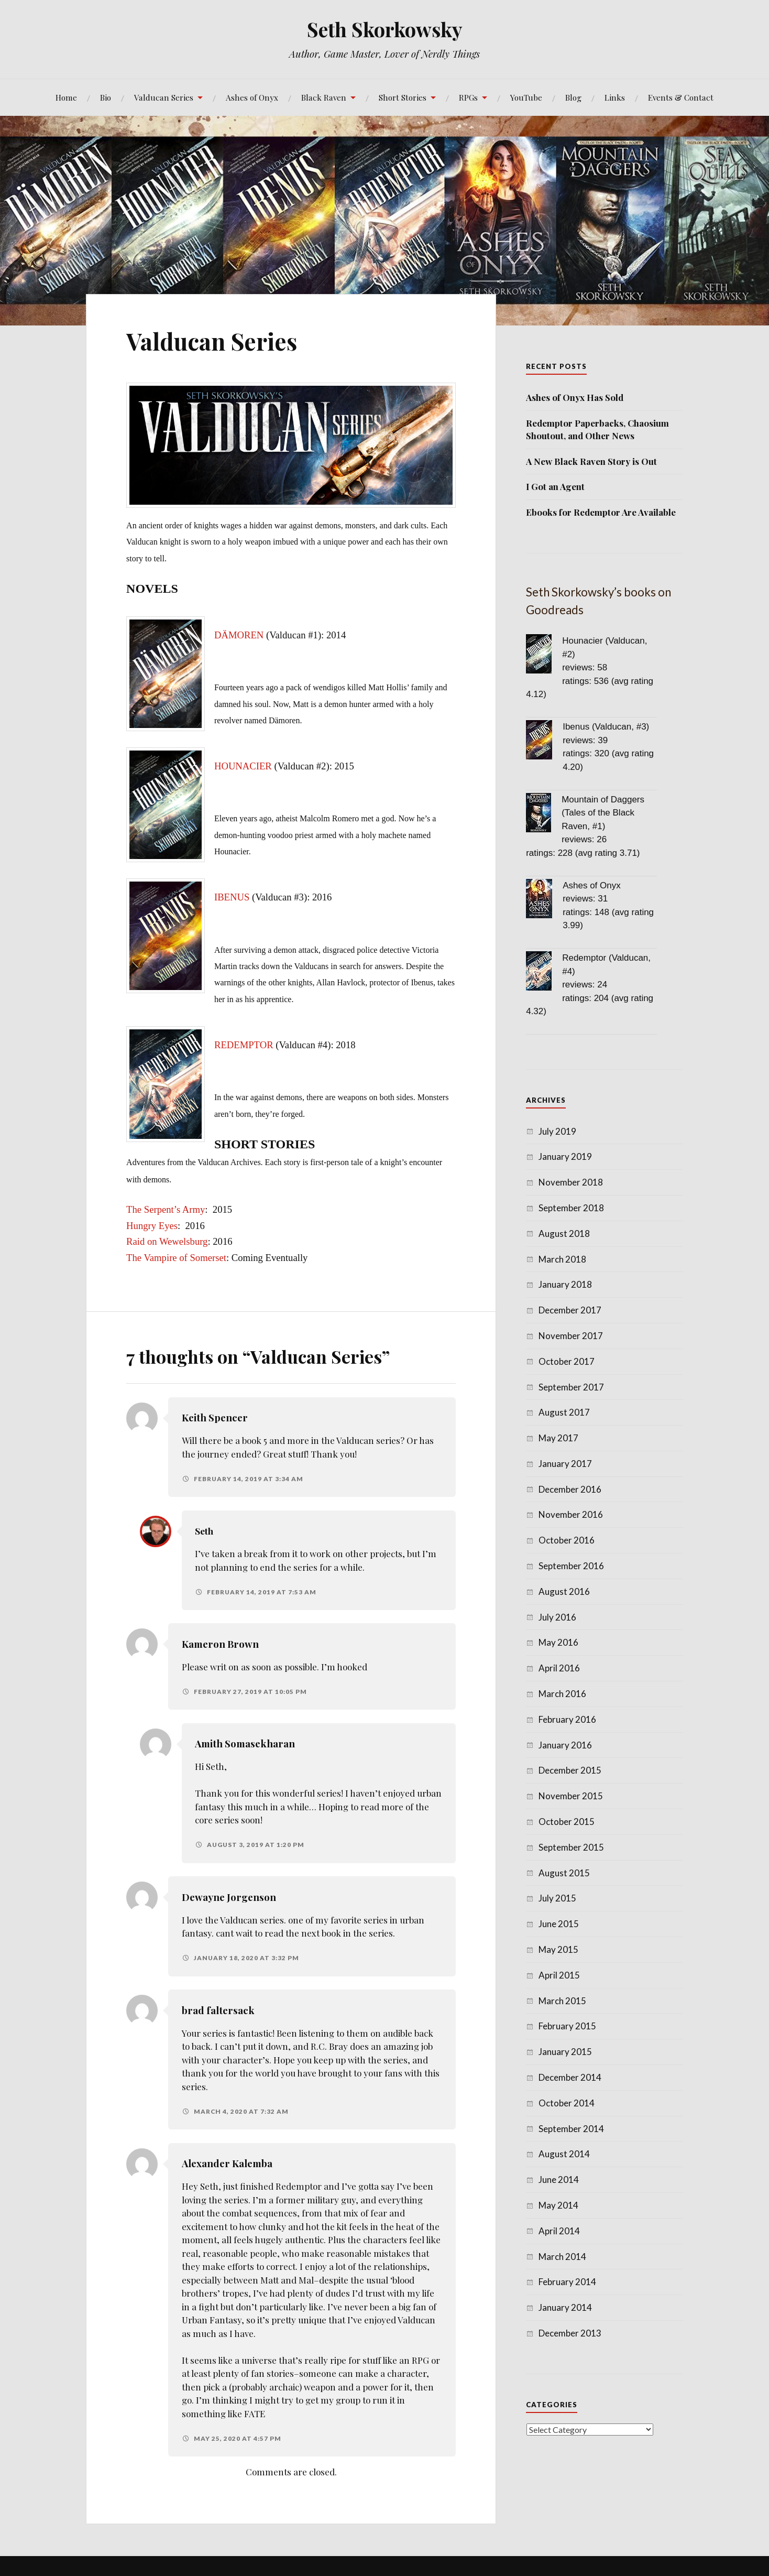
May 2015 (558, 1949)
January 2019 (565, 1156)
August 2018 (564, 1233)
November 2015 (571, 1795)
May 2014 (558, 2205)
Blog (573, 97)
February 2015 (567, 2025)
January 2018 (565, 1284)
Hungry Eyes (152, 1225)
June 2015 (559, 1923)
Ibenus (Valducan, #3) (606, 727)
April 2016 (559, 1667)
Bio (105, 97)
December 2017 (570, 1310)
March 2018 (562, 1259)
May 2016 (558, 1642)
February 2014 (567, 2281)
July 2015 (557, 1898)
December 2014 (570, 2077)
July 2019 (557, 1131)
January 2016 (565, 1745)
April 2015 (559, 1975)
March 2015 (562, 2000)
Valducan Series (163, 97)
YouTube (526, 97)
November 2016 (571, 1514)
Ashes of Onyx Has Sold (574, 397)
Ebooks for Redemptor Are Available (601, 512)
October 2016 (567, 1540)
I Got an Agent (555, 486)
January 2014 (565, 2307)
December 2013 (570, 2333)
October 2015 (567, 1821)
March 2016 (562, 1693)
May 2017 (558, 1437)
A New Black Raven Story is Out (591, 461)
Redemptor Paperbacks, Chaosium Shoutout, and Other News (597, 429)
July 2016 (557, 1617)
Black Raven (323, 97)
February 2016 (567, 1719)
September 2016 (571, 1565)
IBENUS (231, 897)
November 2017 (571, 1335)
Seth (205, 1530)
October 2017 (567, 1361)
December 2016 (570, 1489)
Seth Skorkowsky (384, 29)
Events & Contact (680, 97)
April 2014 (559, 2230)
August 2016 (564, 1591)
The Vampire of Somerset (176, 1257)
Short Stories (402, 97)
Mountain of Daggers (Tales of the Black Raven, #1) (603, 813)
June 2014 (559, 2179)
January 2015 (565, 2051)
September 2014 (571, 2128)
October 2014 (567, 2102)
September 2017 (571, 1387)
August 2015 (564, 1872)
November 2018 (571, 1182)
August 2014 (564, 2153)
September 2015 (571, 1847)
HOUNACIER (243, 765)
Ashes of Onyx (252, 97)
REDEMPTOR (245, 1044)
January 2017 (565, 1463)
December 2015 (570, 1770)
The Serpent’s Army (165, 1209)
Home (66, 97)
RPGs (468, 97)
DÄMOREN (238, 634)
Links (615, 97)
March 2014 (562, 2256)
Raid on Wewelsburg (166, 1241)
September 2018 (571, 1207)
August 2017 (564, 1412)
